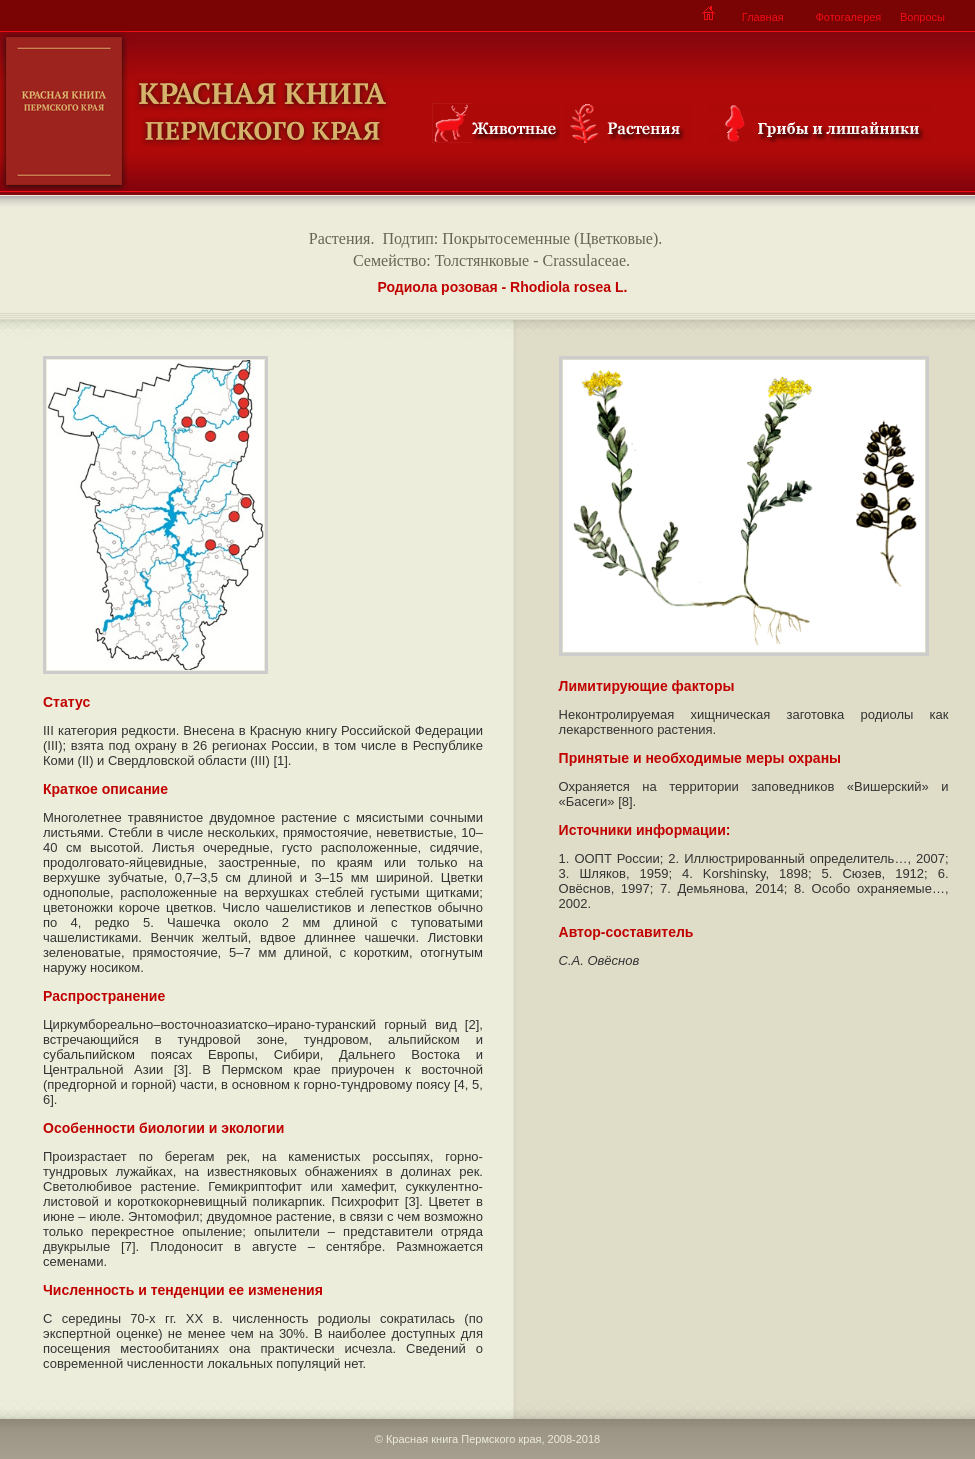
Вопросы (922, 17)
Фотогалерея (848, 17)
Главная (763, 17)
